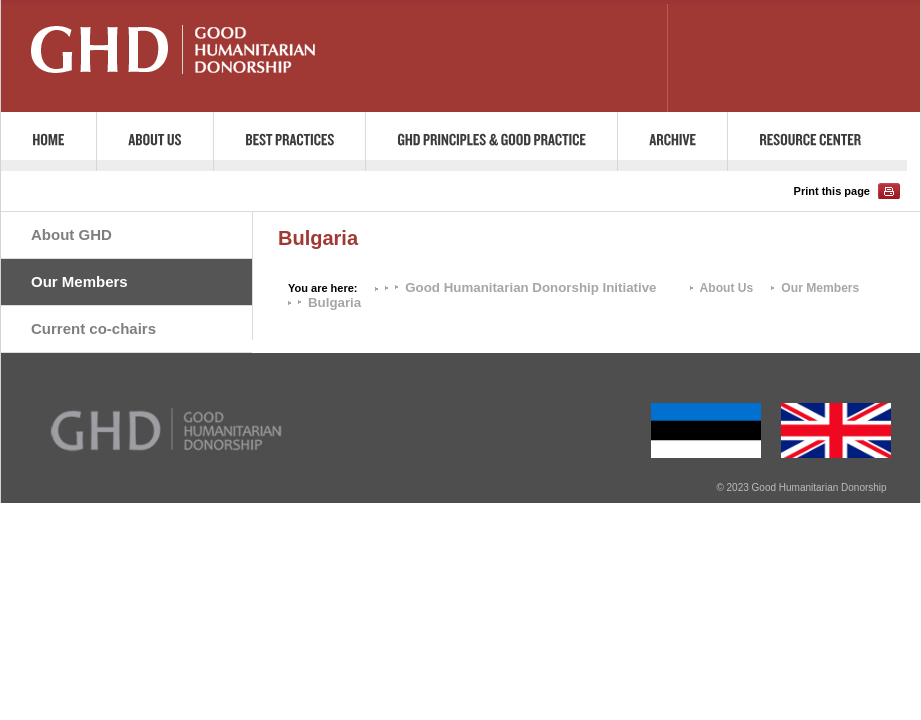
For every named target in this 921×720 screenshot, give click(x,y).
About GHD (71, 234)
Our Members (79, 281)
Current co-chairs (93, 328)
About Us (727, 288)
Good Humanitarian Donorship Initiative (530, 287)
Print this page (832, 191)
